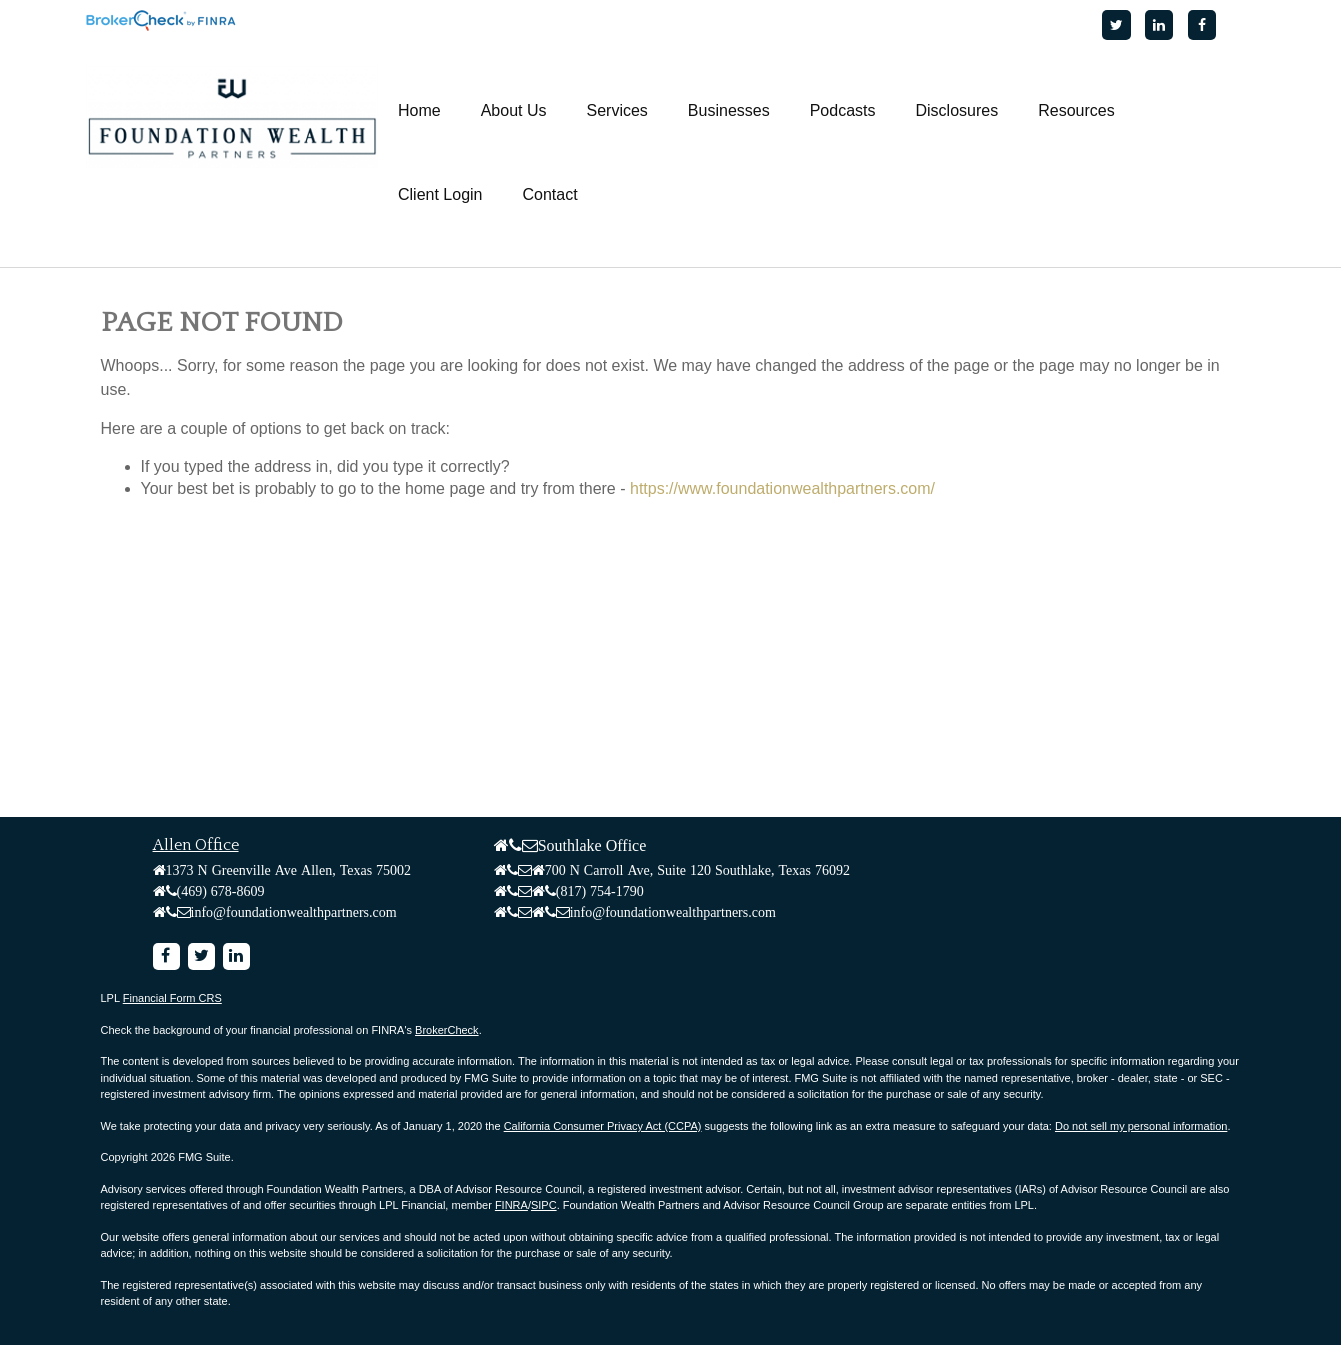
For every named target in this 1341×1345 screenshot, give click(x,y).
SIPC (544, 1205)
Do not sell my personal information (1141, 1126)
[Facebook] (1202, 25)
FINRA (511, 1205)
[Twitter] (1116, 25)
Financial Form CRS (172, 998)
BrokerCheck (447, 1030)
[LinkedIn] (1159, 25)
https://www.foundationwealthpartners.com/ (782, 488)
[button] (514, 111)
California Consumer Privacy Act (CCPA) (603, 1126)
